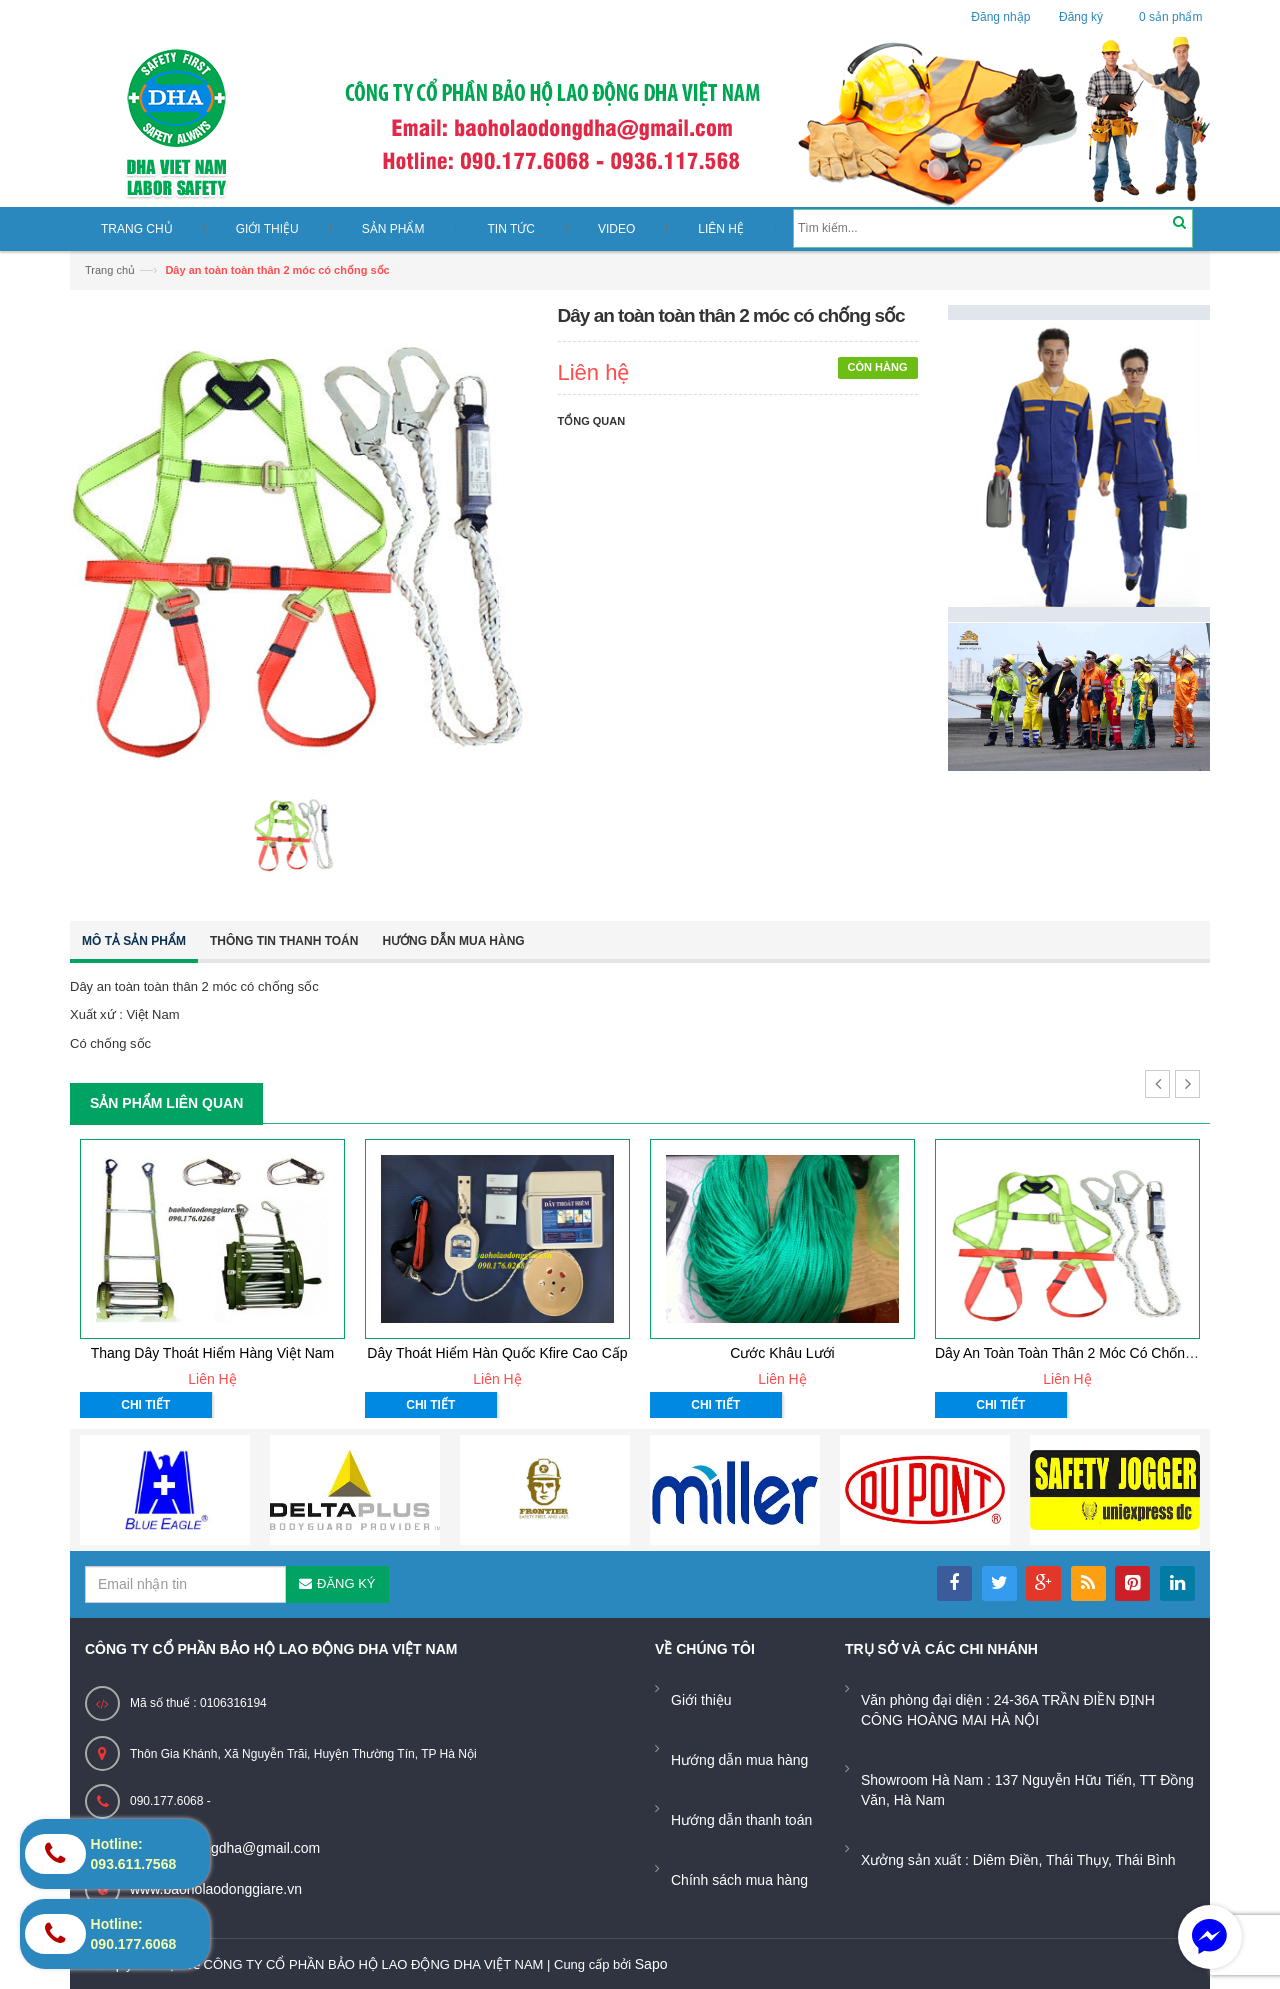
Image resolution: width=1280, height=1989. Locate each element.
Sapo (651, 1964)
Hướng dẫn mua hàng (453, 941)
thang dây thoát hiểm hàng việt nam (212, 1353)
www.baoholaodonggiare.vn (216, 1889)
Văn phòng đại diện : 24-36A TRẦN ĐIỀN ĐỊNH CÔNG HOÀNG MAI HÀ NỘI (1008, 1710)
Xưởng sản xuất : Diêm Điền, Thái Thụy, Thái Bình (1018, 1860)
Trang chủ (110, 270)
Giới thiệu (701, 1700)
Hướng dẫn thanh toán (741, 1820)
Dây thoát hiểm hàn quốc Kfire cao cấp (497, 1353)
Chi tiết (145, 1405)
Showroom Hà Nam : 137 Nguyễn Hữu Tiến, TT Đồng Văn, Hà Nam (1027, 1790)
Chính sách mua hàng (739, 1880)
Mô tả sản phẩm (134, 941)
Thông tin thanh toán (284, 941)
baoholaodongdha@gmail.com (225, 1848)
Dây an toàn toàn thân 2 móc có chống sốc (1078, 1353)
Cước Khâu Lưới (782, 1353)
